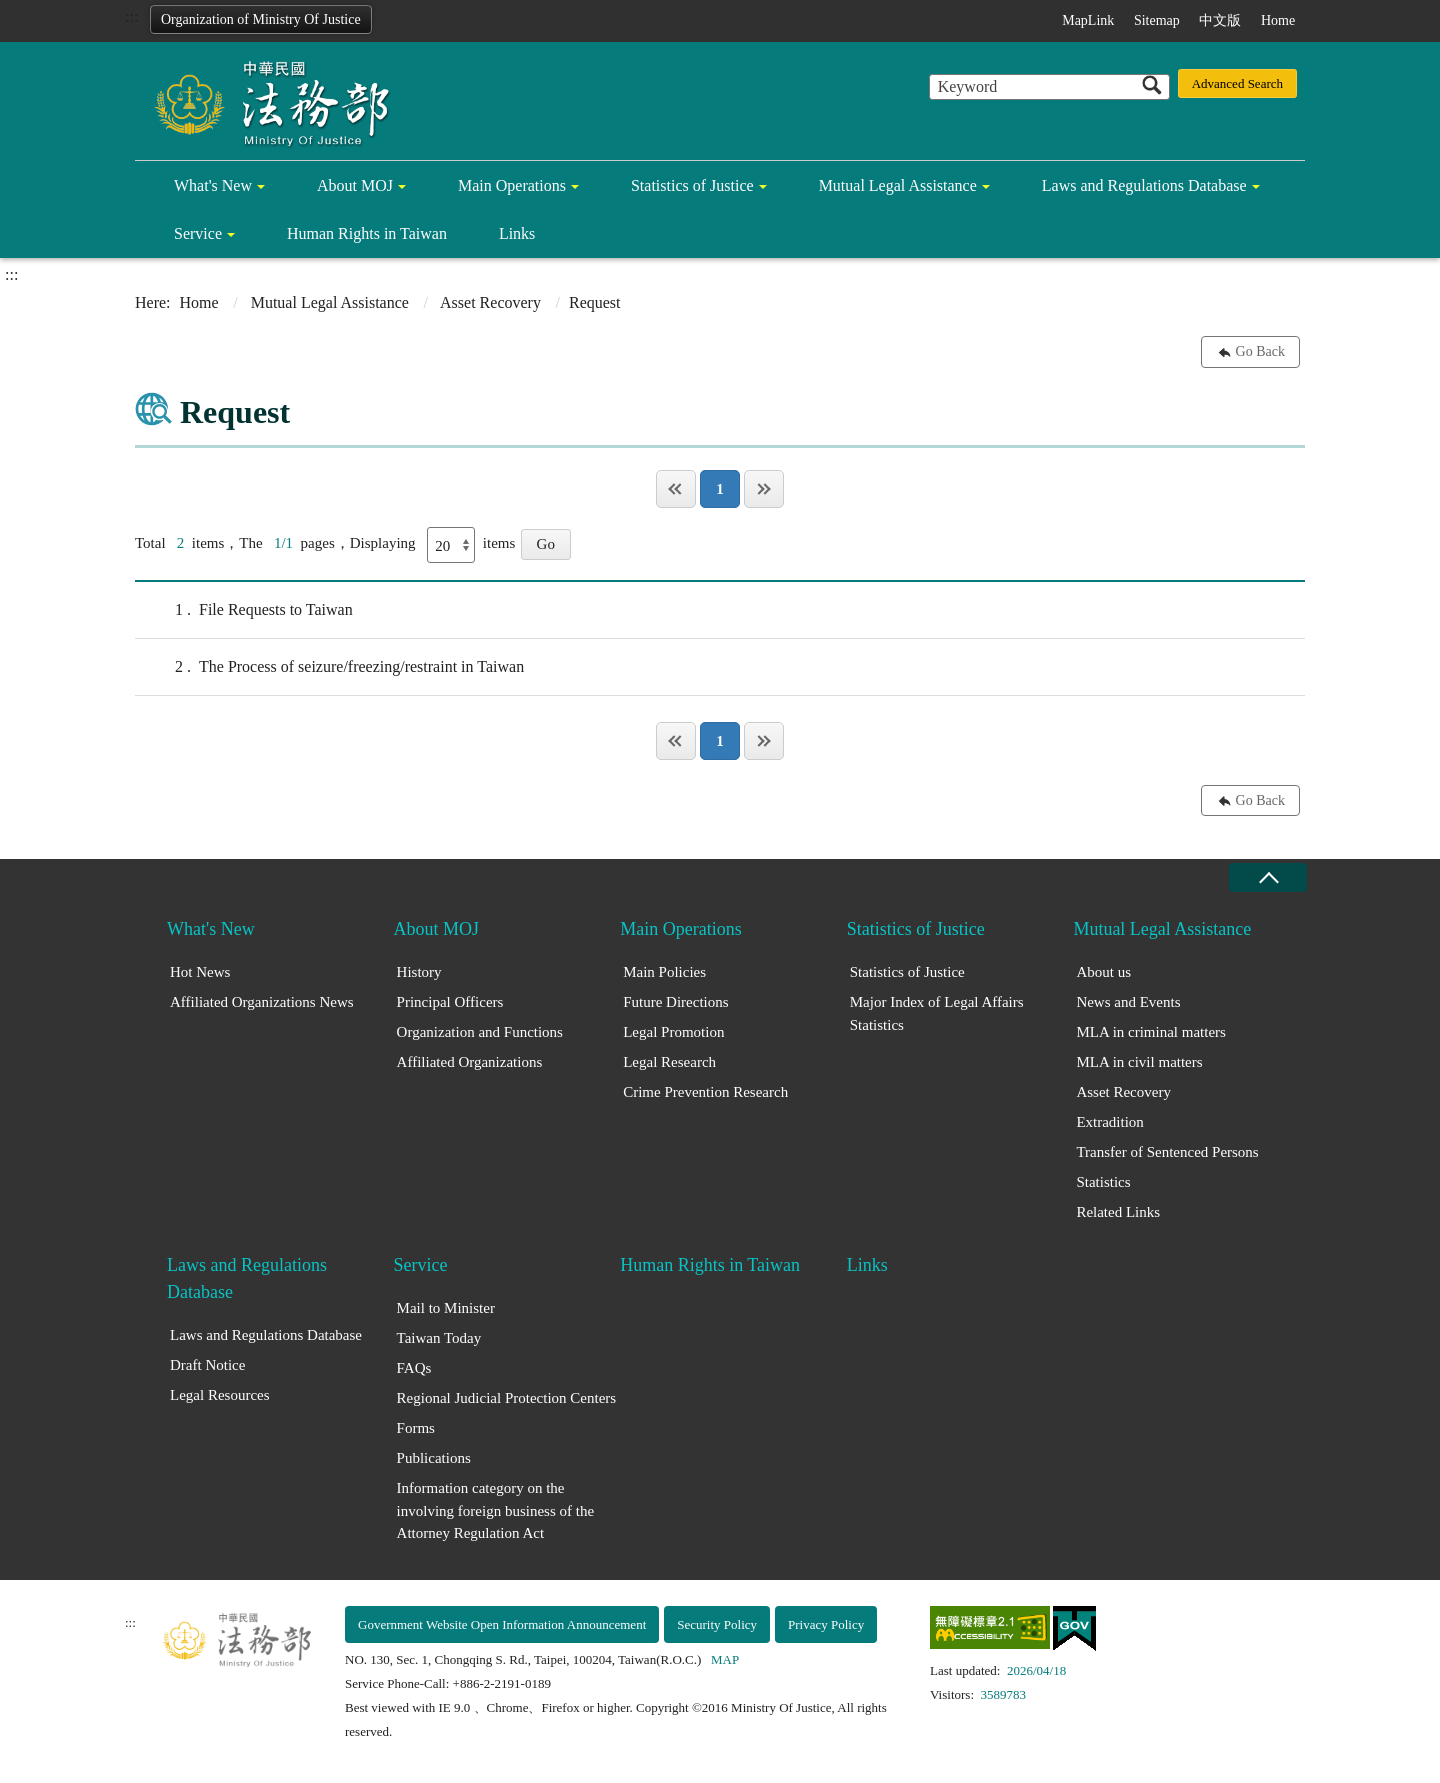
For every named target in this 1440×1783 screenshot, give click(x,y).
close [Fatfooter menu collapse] (1268, 877)
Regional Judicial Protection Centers (507, 1398)
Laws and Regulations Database (1144, 185)
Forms (416, 1428)
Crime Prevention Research (705, 1092)
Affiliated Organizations (470, 1062)
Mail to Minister (446, 1308)
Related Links (1118, 1212)
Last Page (764, 489)
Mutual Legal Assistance (898, 185)
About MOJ (355, 185)
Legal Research (669, 1062)
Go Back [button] (1260, 351)
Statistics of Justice (692, 185)
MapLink (1088, 20)
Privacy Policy (826, 1624)
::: (131, 16)
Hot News (200, 972)
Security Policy (717, 1624)
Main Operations (512, 185)
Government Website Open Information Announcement (502, 1624)
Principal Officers (450, 1002)
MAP (725, 1659)
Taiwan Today (439, 1338)
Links (517, 233)
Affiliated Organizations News (262, 1002)
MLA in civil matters (1139, 1062)
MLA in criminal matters (1151, 1032)
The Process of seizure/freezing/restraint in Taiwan (329, 667)
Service (198, 233)
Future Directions (675, 1002)
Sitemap (1157, 20)
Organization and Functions (480, 1032)
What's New (213, 185)
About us (1103, 972)
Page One (676, 489)
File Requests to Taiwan (244, 610)
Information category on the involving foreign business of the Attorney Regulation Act (495, 1510)
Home (1278, 20)
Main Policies (664, 972)
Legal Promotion (673, 1032)
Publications (434, 1458)
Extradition (1110, 1122)
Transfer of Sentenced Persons (1167, 1152)
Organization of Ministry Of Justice (261, 19)
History (419, 972)
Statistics (1103, 1182)
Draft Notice (207, 1365)
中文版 (1220, 20)
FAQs (414, 1368)
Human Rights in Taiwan (367, 233)
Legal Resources (220, 1395)
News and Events (1128, 1002)
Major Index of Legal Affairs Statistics (937, 1013)
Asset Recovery (490, 302)
